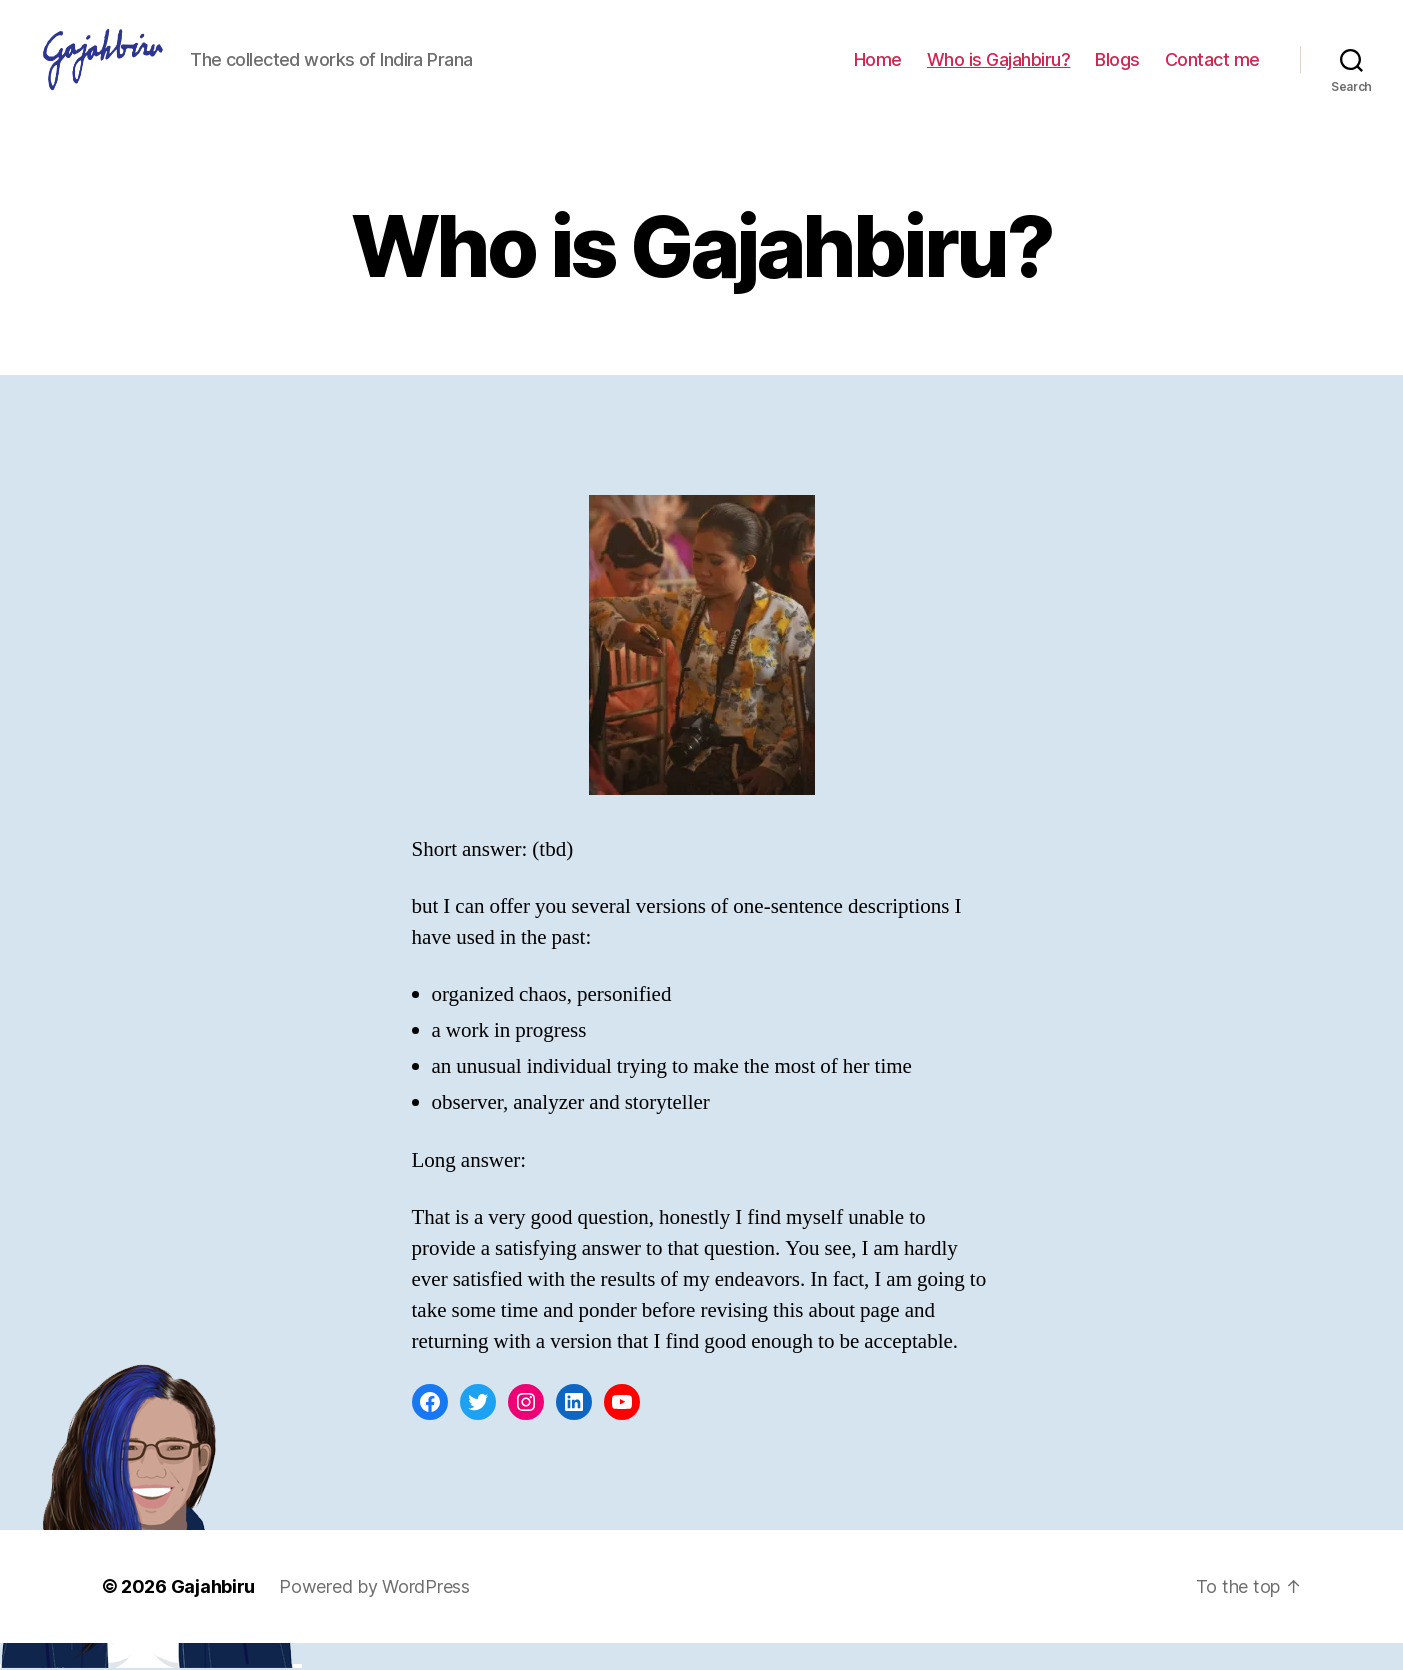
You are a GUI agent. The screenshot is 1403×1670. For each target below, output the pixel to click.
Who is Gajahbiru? (999, 72)
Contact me (1212, 72)
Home (878, 72)
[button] (129, 73)
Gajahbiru (213, 1613)
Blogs (1117, 72)
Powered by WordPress (374, 1613)
